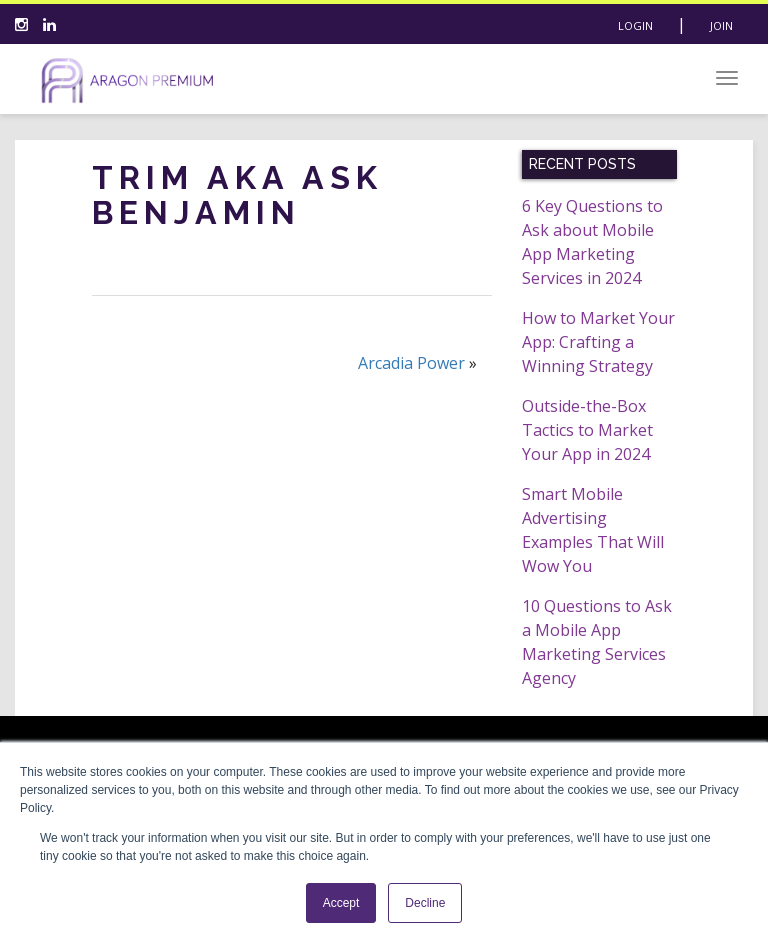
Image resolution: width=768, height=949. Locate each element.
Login (635, 25)
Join (721, 25)
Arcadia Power (411, 363)
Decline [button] (425, 903)
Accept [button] (341, 903)
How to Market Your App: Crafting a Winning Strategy (598, 342)
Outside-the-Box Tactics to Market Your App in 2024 (587, 430)
